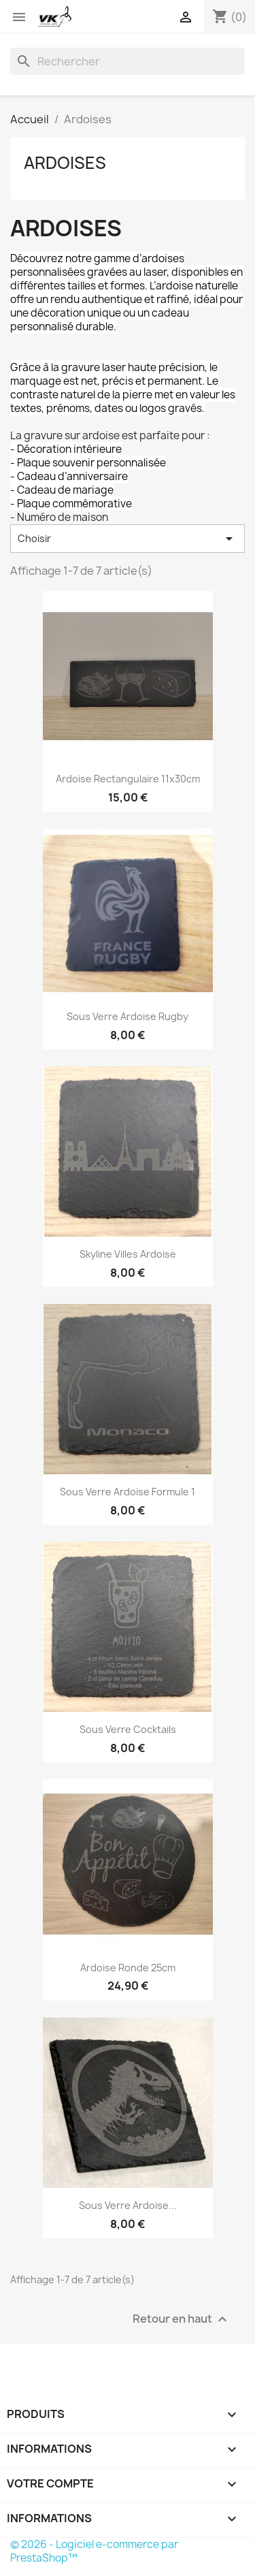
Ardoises (65, 162)
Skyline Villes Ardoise (128, 1253)
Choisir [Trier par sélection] (127, 538)
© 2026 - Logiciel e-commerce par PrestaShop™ (94, 2551)
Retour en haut (182, 2318)
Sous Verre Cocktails (128, 1729)
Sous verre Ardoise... (128, 2205)
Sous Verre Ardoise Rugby (127, 1016)
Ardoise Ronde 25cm (127, 1967)
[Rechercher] (127, 61)
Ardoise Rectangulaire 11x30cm (128, 778)
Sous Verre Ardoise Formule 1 (127, 1491)
